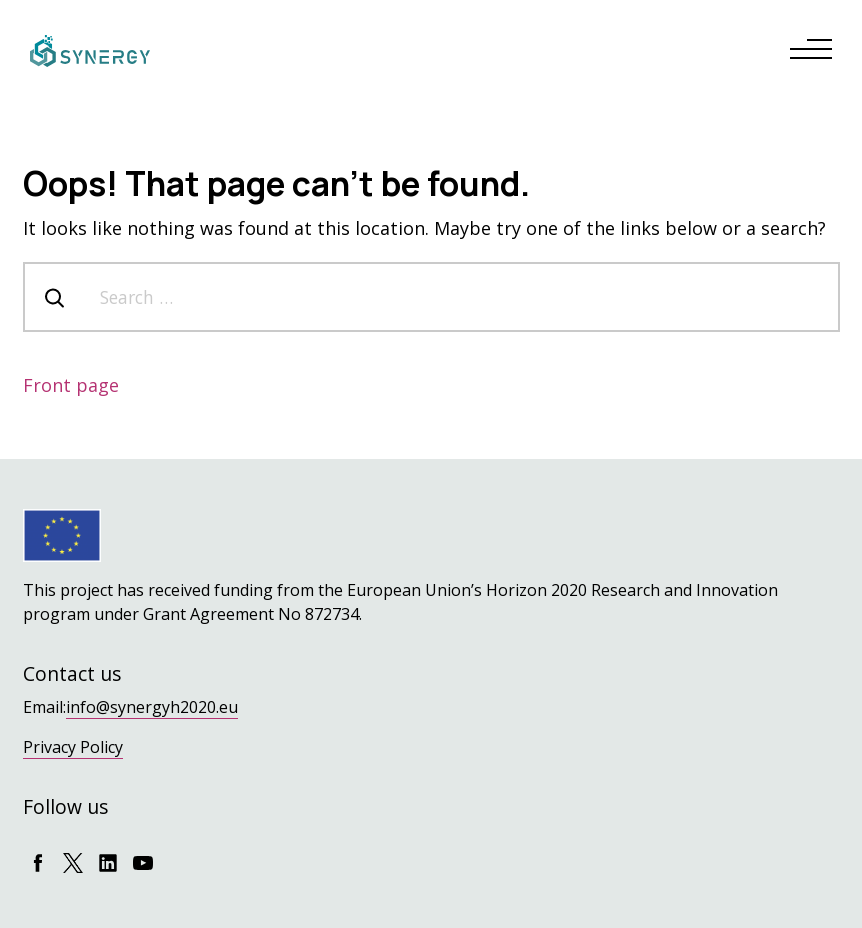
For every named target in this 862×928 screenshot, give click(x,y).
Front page (71, 385)
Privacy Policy (73, 747)
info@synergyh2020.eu (152, 707)
